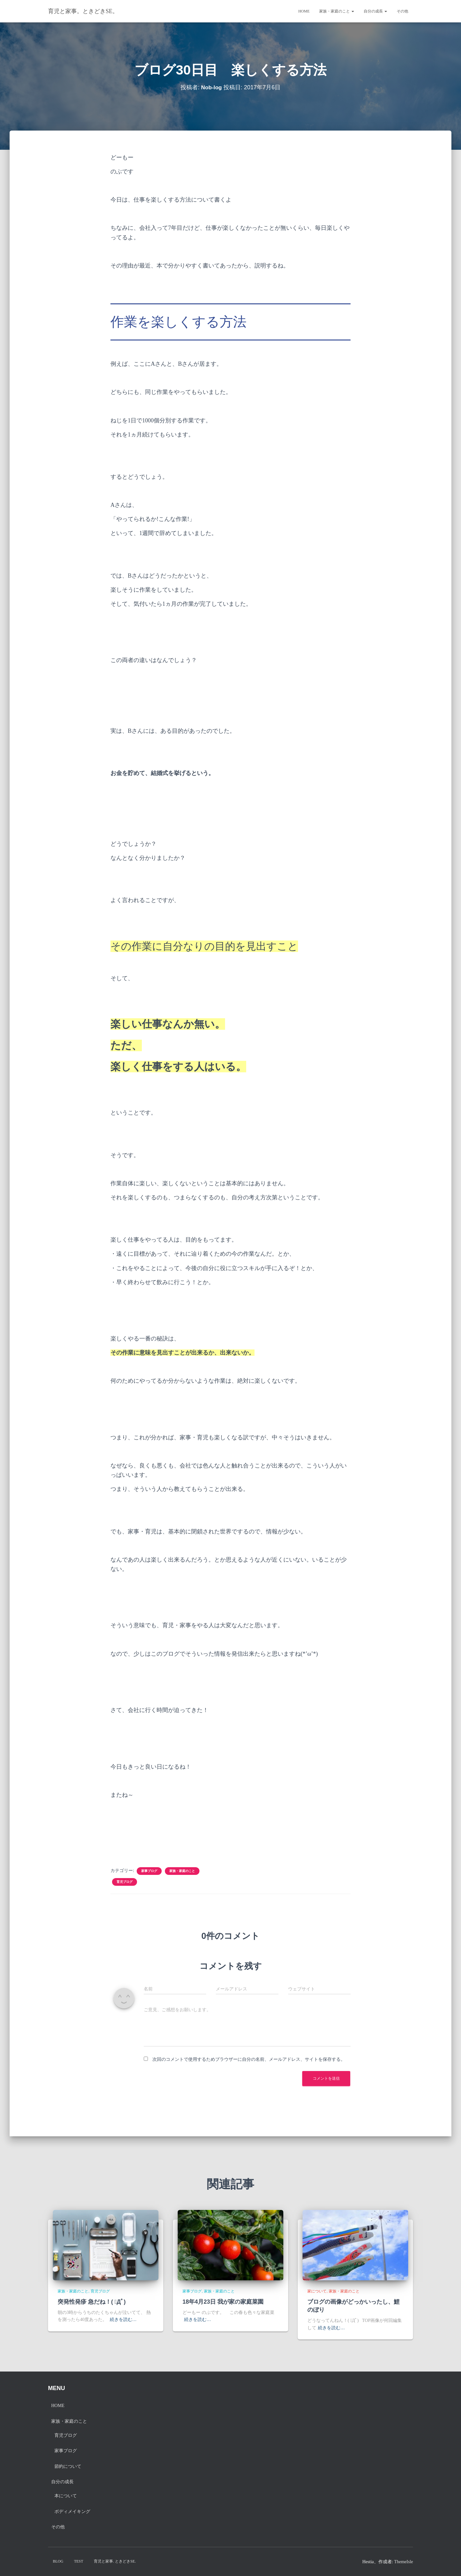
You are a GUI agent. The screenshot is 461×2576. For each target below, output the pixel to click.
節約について (67, 2466)
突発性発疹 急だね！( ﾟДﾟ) (91, 2302)
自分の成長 (375, 11)
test (78, 2561)
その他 (402, 11)
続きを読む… (123, 2319)
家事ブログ (149, 1871)
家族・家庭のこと (336, 11)
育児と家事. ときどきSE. (115, 2561)
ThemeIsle (403, 2561)
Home (304, 11)
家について (317, 2291)
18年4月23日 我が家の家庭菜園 (222, 2302)
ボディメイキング (72, 2511)
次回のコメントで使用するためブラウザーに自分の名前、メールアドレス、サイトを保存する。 (248, 2059)
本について (65, 2495)
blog (58, 2561)
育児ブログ (125, 1882)
